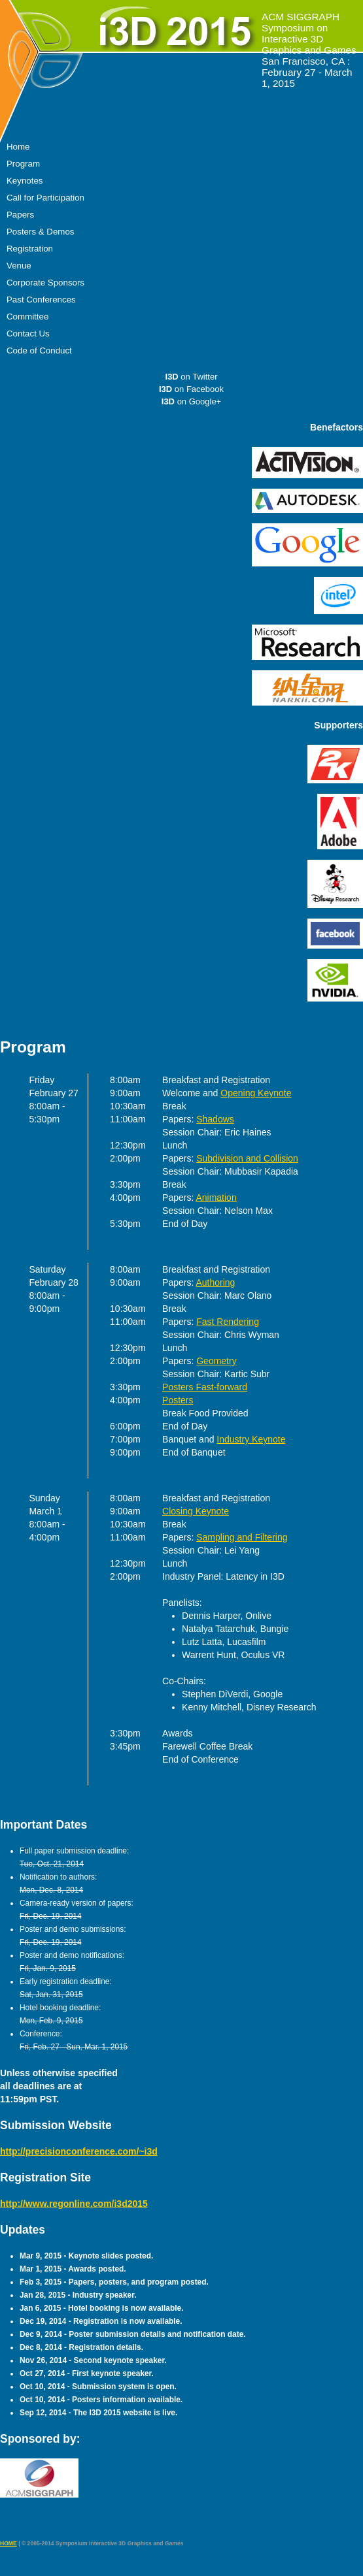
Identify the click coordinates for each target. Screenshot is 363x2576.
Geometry (216, 1361)
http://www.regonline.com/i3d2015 (74, 2203)
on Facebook (191, 389)
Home (18, 147)
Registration (30, 248)
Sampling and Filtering (241, 1537)
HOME (8, 2543)
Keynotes (25, 181)
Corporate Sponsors (45, 282)
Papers (20, 215)
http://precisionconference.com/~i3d (79, 2151)
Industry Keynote (250, 1439)
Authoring (215, 1282)
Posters (177, 1400)
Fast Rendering (227, 1321)
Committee (27, 316)
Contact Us (28, 333)
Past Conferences (41, 299)
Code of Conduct (39, 350)
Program (23, 164)
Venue (19, 265)
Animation (216, 1197)
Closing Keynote (195, 1511)
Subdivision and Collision (247, 1158)
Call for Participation (45, 198)
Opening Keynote (255, 1093)
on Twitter (191, 377)
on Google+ (191, 401)
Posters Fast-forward (204, 1387)
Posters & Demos (40, 231)
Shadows (215, 1119)
